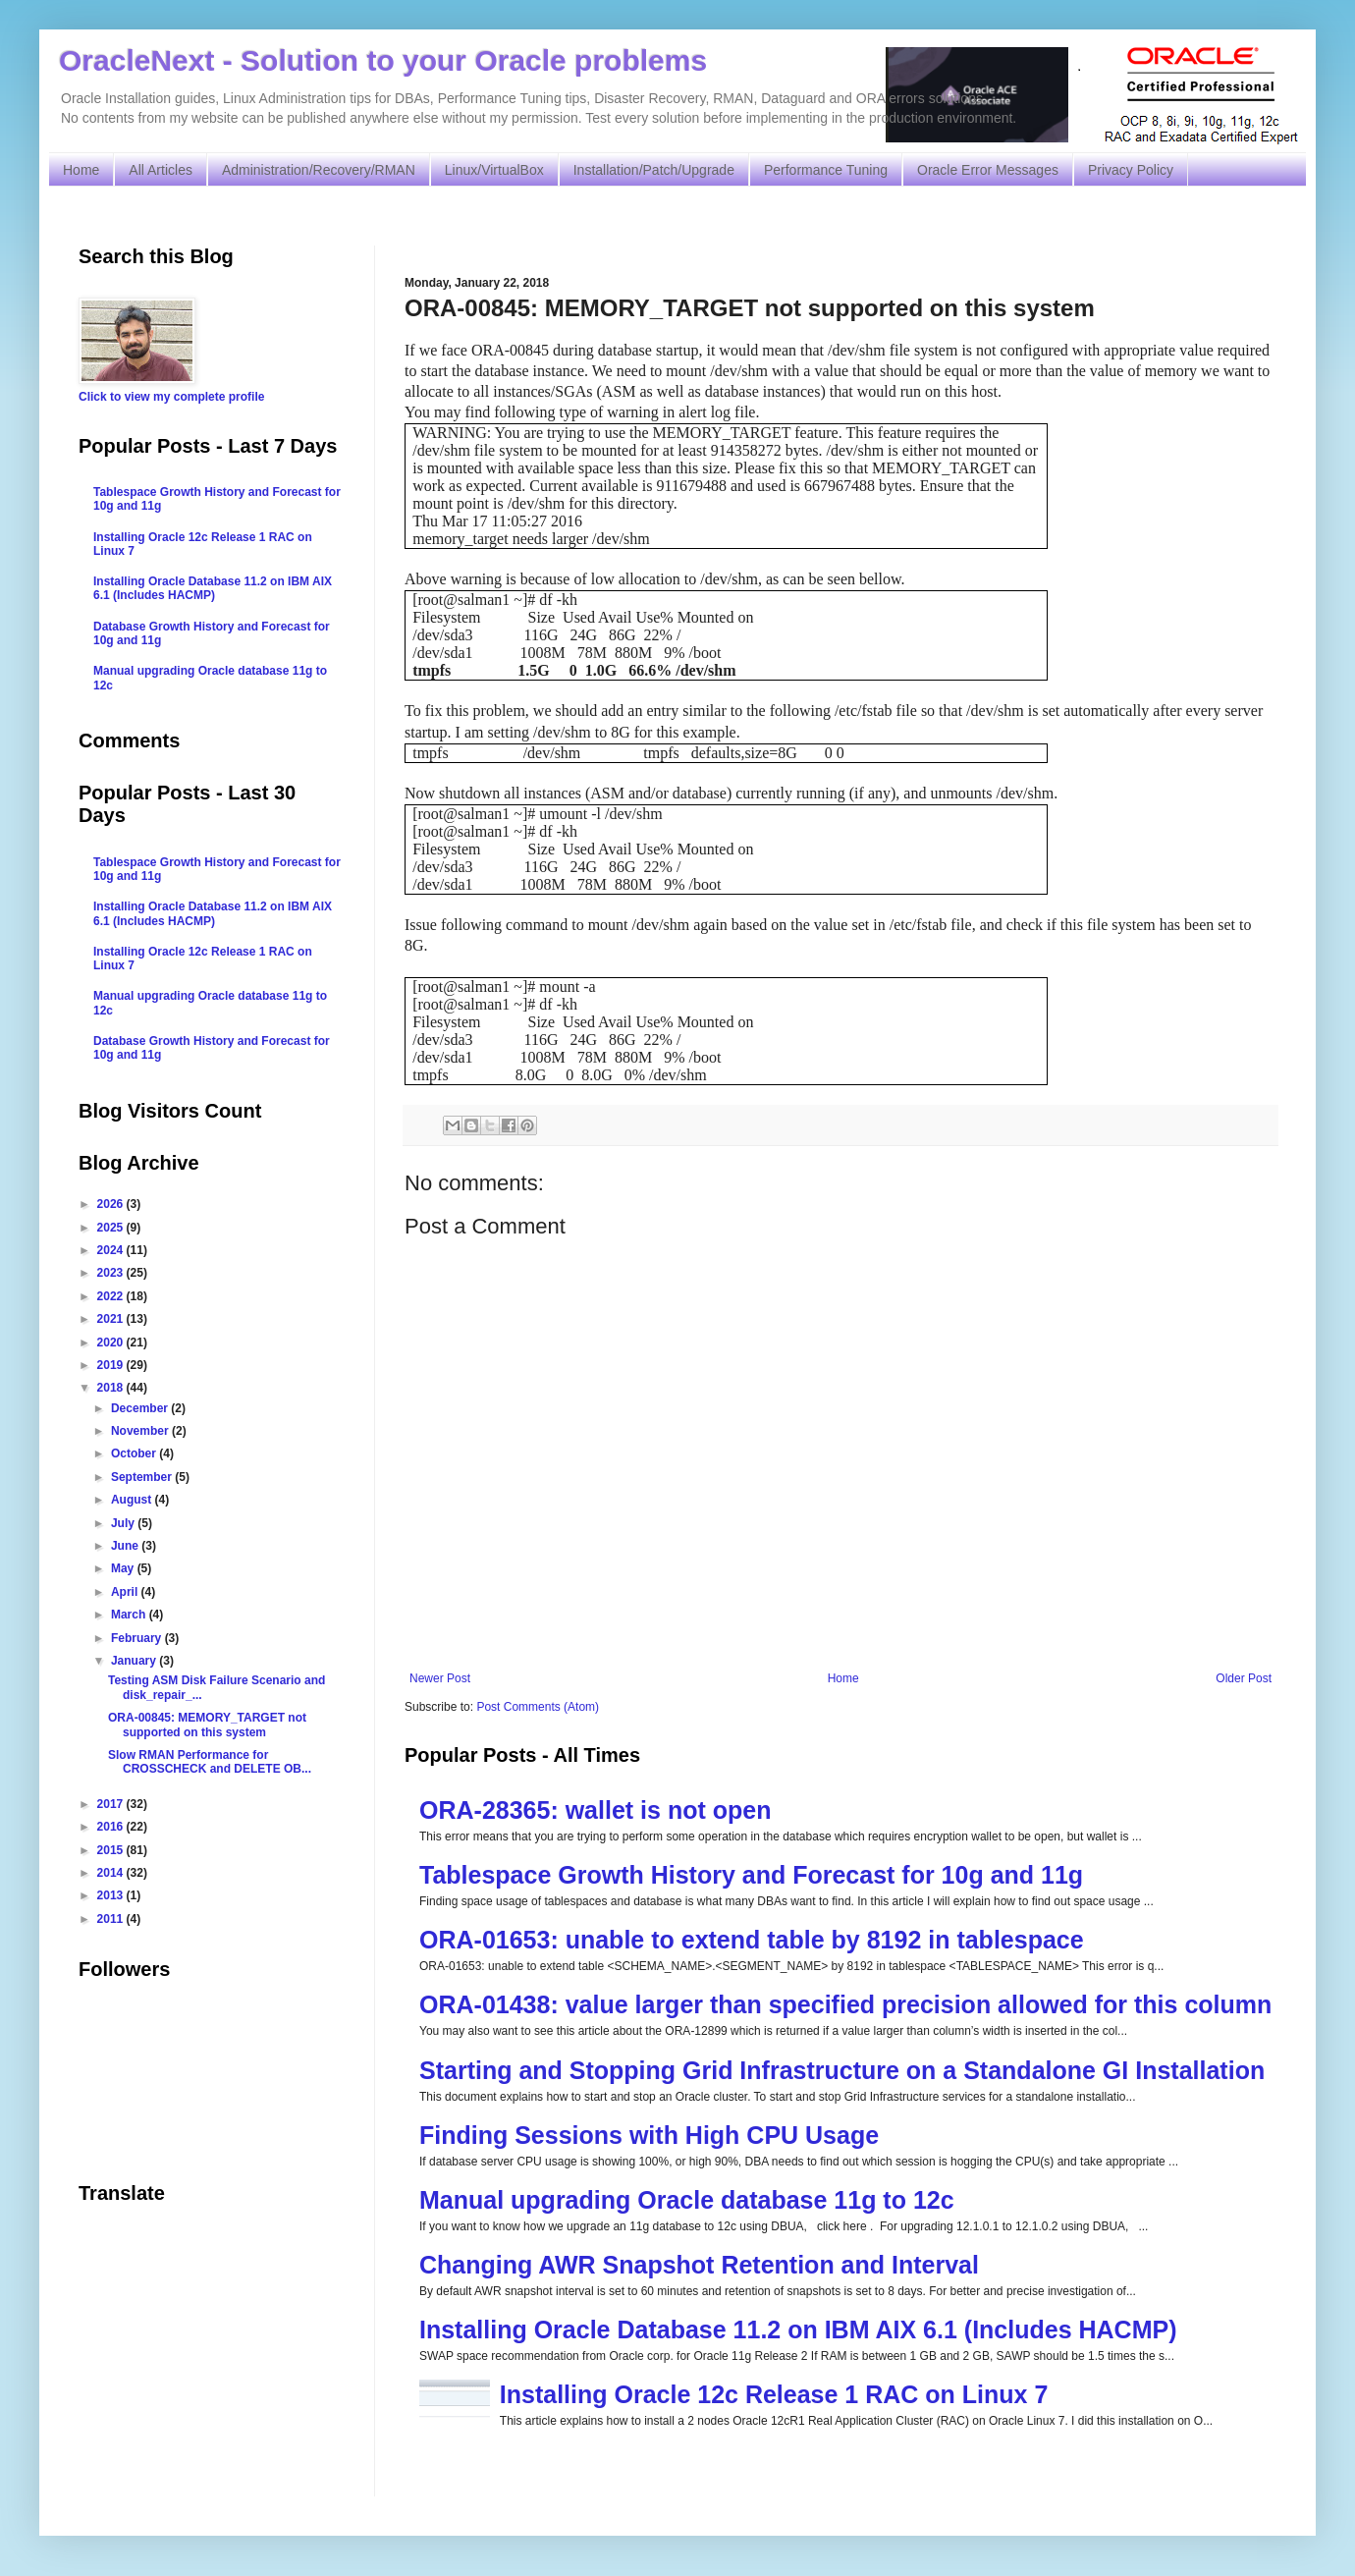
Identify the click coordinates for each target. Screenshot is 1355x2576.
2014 (112, 1873)
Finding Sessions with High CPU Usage (649, 2135)
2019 (112, 1365)
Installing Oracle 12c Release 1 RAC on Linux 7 (774, 2394)
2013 (112, 1895)
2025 (112, 1227)
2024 (112, 1250)
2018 (112, 1388)
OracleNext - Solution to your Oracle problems (383, 60)
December (141, 1408)
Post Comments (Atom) (537, 1707)
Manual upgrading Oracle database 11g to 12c (686, 2200)
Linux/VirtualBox (494, 170)
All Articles (160, 170)
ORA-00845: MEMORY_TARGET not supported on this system (207, 1724)
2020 (112, 1342)
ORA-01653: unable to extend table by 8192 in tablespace (751, 1939)
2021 (112, 1319)
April (126, 1592)
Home (81, 170)
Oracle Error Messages (987, 170)
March (130, 1614)
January (135, 1661)
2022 (112, 1296)
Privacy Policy (1130, 170)
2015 (112, 1850)
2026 (112, 1204)
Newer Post (439, 1678)
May (124, 1568)
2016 (112, 1827)
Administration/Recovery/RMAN (318, 170)
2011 (112, 1919)
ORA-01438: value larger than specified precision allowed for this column (845, 2004)
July (124, 1523)
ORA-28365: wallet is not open (595, 1810)
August (133, 1500)
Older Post (1244, 1678)
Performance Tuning (826, 170)
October (135, 1453)
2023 (112, 1273)
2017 (112, 1804)
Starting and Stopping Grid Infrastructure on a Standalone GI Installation (842, 2070)
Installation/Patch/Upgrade (653, 170)
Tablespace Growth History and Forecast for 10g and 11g (751, 1875)
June (126, 1546)
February (138, 1638)
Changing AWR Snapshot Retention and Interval (699, 2264)
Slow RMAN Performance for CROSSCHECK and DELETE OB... (209, 1762)
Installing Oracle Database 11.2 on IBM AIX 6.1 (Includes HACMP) (798, 2329)
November (141, 1431)
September (143, 1477)
